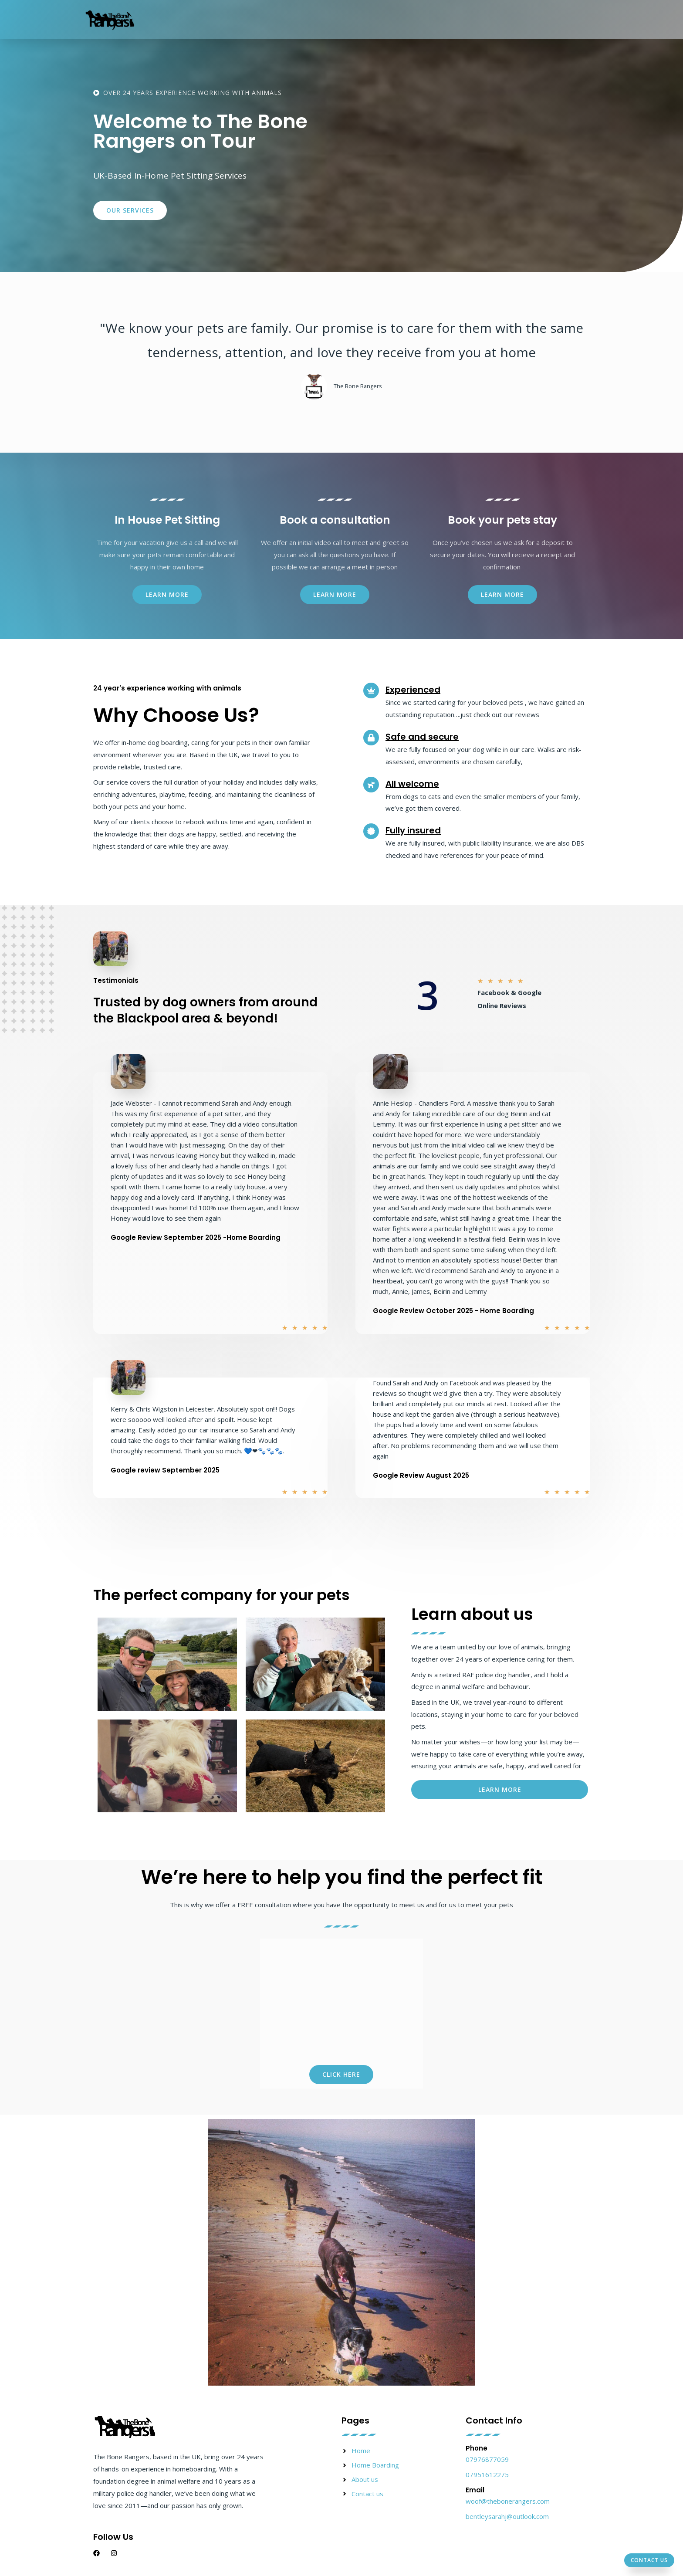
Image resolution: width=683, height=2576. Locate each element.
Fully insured (413, 830)
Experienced (412, 690)
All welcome (412, 784)
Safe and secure (422, 737)
